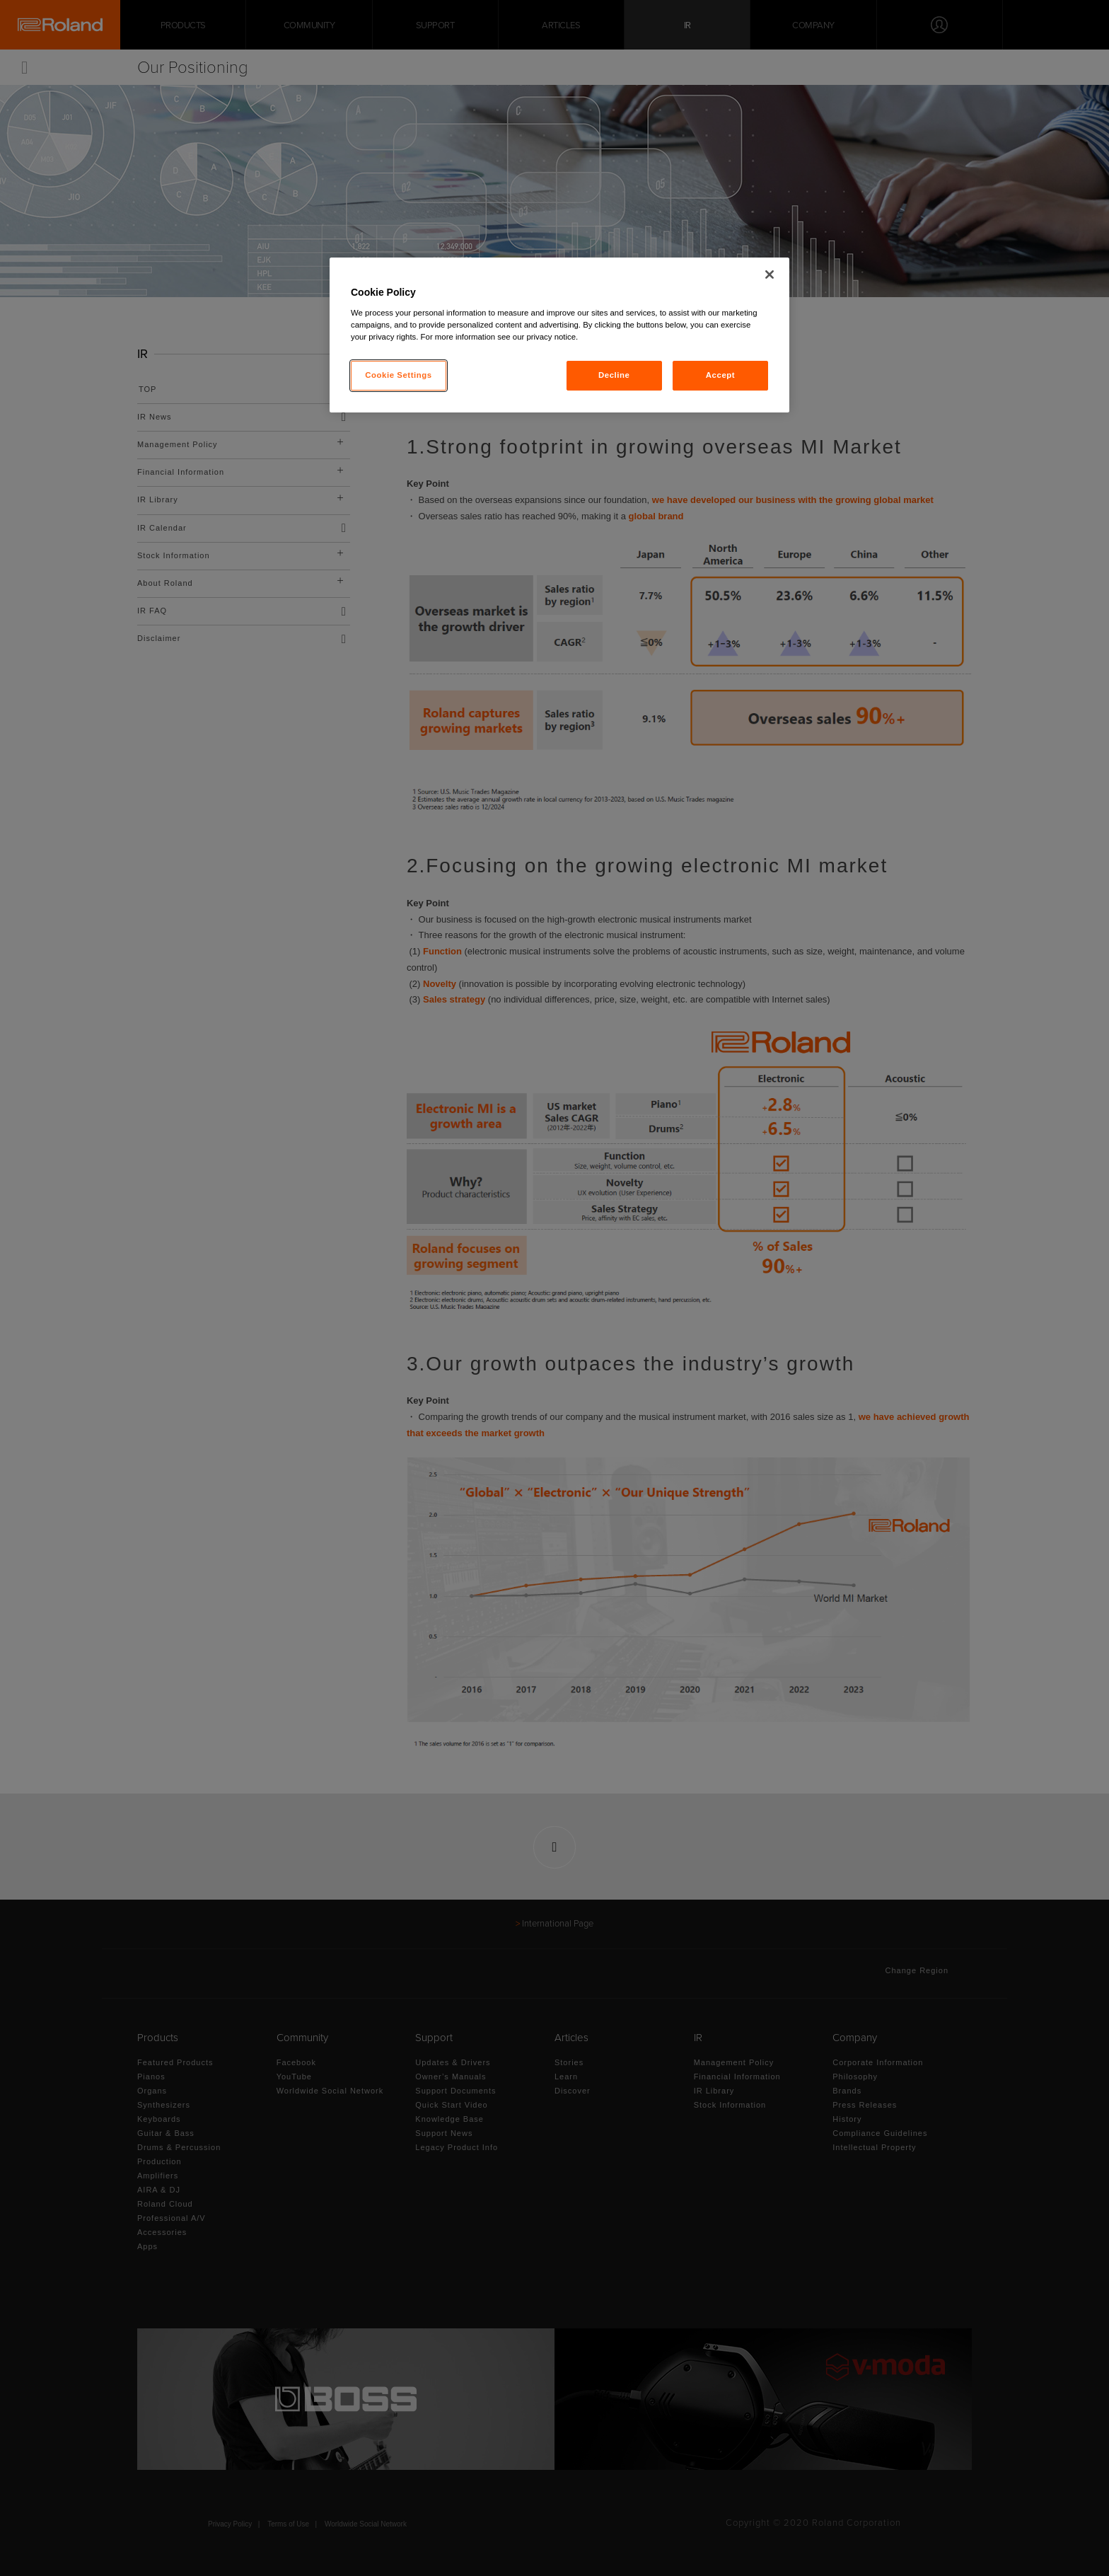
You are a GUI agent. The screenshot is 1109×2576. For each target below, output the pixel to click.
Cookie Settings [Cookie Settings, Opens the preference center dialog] (398, 375)
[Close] (769, 274)
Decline (613, 375)
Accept (720, 375)
